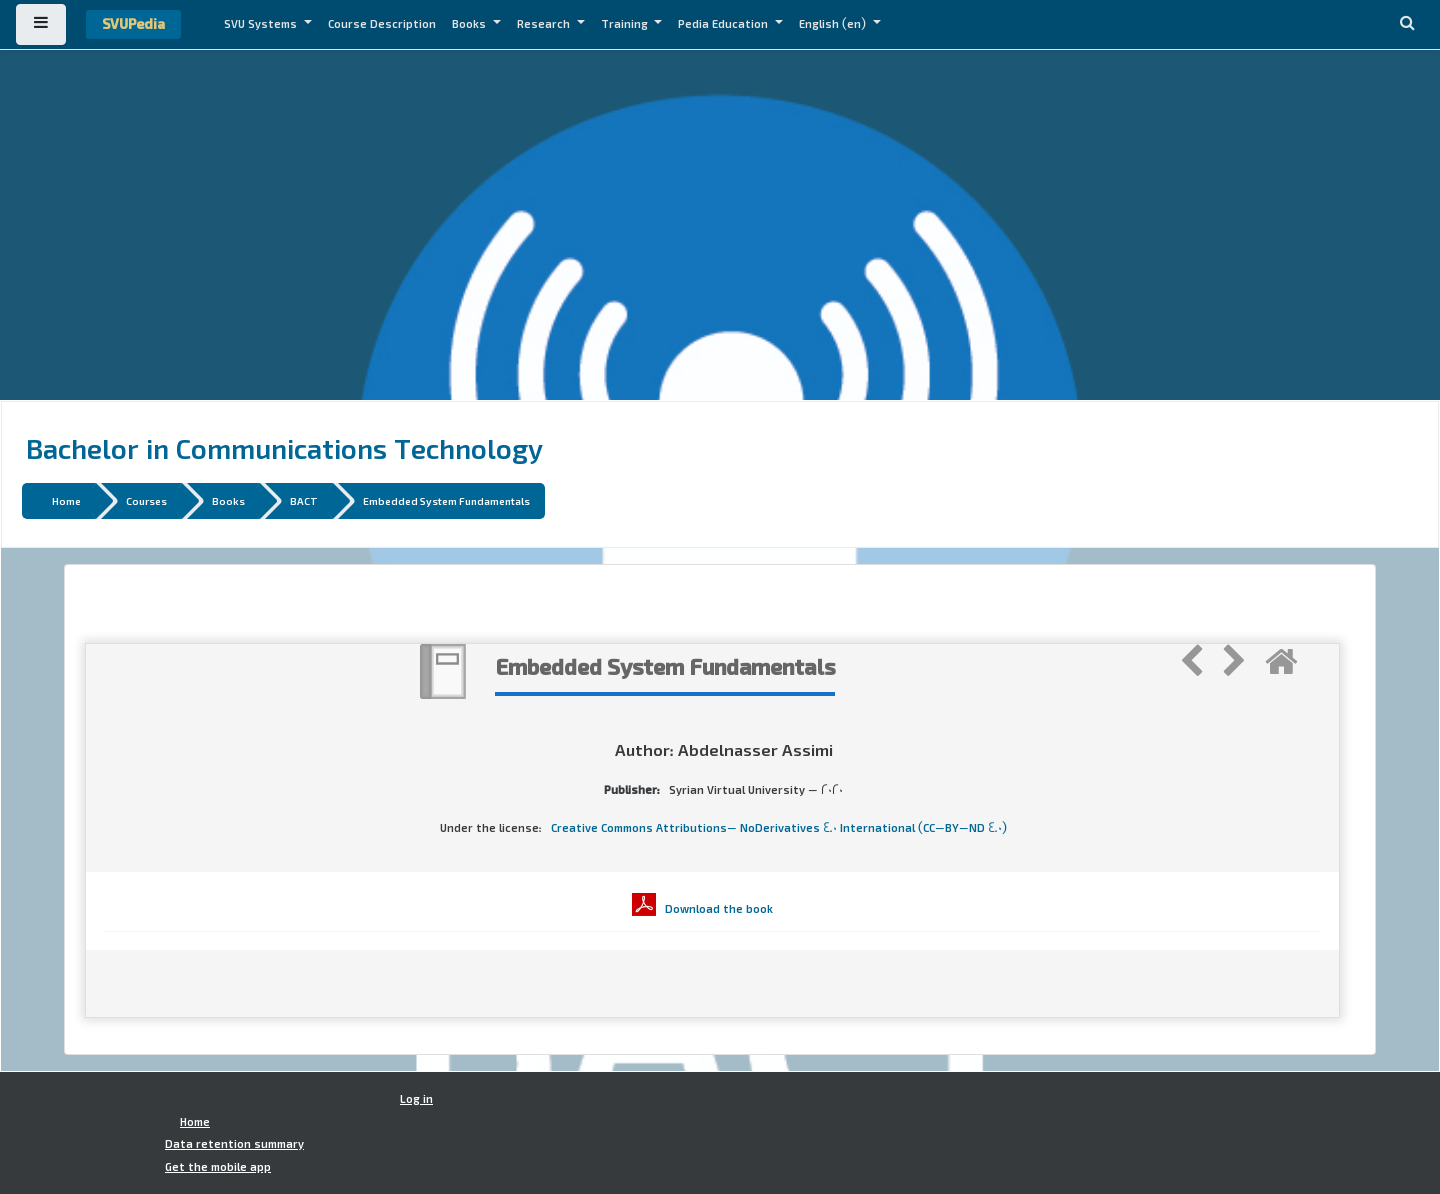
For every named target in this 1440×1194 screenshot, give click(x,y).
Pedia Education (724, 24)
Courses (146, 500)
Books (470, 24)
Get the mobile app (218, 1167)
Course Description (382, 24)
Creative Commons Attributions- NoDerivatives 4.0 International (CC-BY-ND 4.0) (779, 828)
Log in (416, 1099)
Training (626, 24)
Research (545, 24)
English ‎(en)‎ (834, 24)
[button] (1407, 24)
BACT (304, 500)
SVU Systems (262, 24)
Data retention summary (234, 1144)
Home (66, 500)
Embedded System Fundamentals (446, 500)
